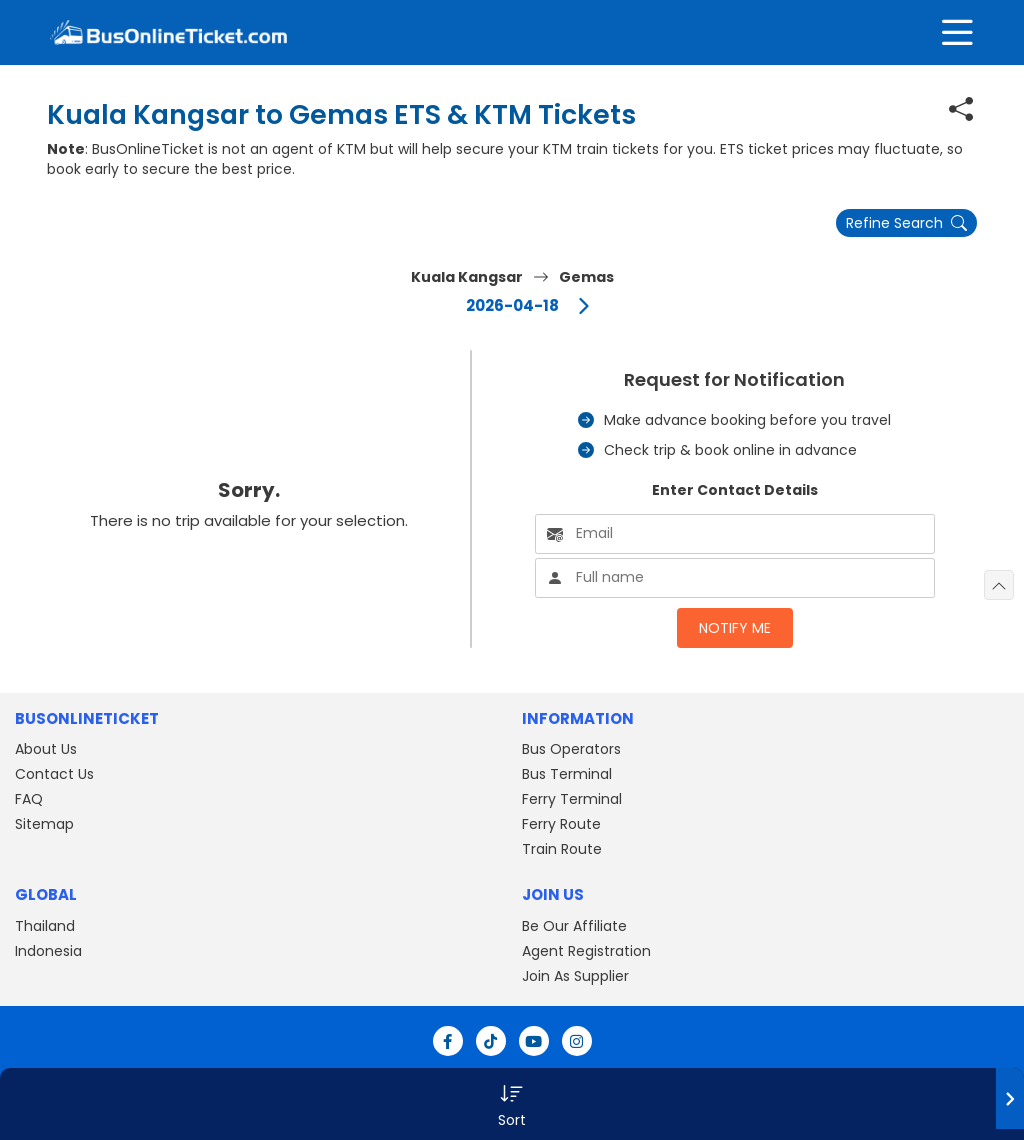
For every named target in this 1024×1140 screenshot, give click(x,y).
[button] (512, 1104)
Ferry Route (561, 824)
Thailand (45, 926)
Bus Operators (571, 749)
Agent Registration (586, 951)
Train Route (562, 849)
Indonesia (48, 951)
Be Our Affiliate (574, 926)
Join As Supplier (575, 976)
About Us (46, 749)
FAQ (29, 799)
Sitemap (44, 824)
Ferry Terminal (572, 799)
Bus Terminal (567, 774)
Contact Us (54, 774)
